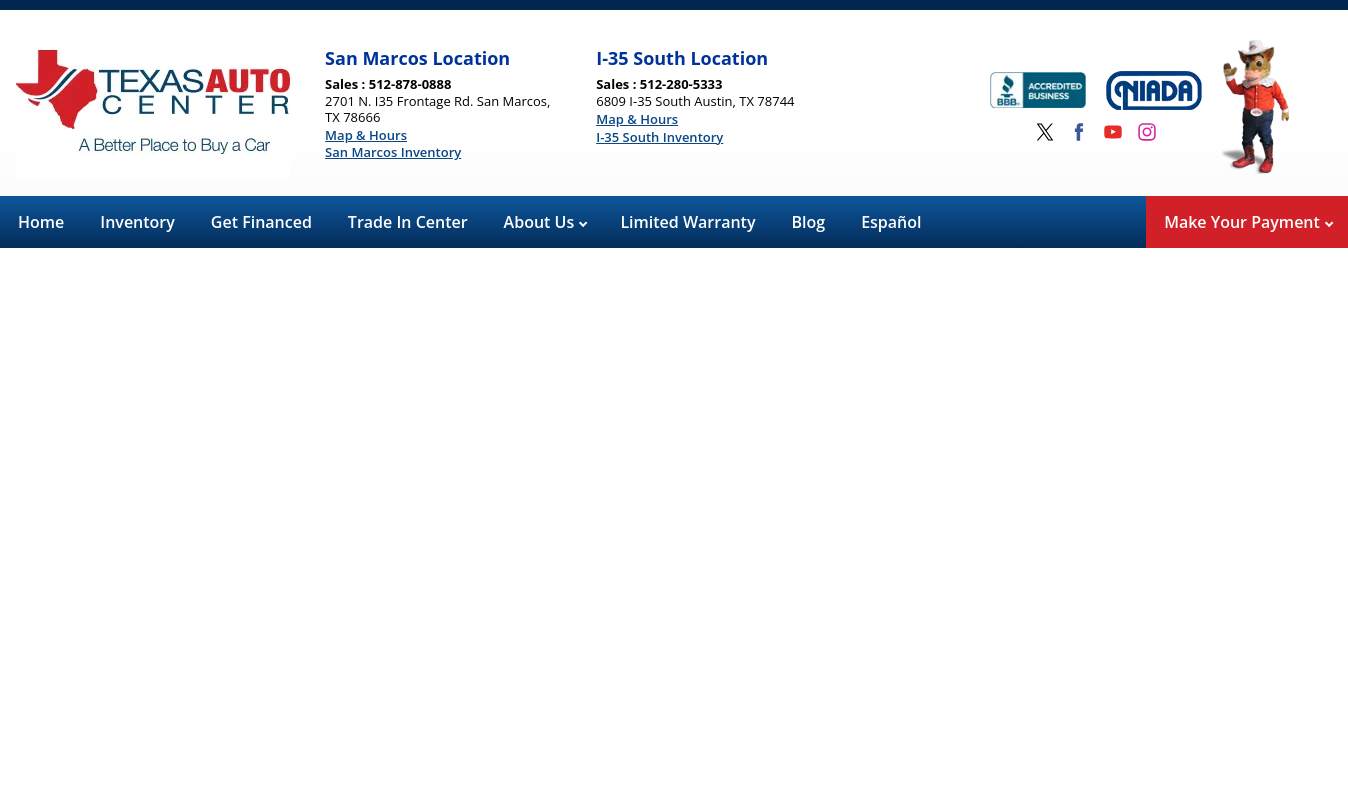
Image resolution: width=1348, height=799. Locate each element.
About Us (546, 222)
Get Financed (261, 222)
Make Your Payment (1248, 222)
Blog (809, 222)
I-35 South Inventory (659, 138)
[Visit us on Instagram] (1147, 132)
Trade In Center (408, 222)
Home (41, 222)
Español (891, 222)
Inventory (137, 222)
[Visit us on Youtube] (1113, 132)
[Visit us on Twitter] (1045, 132)
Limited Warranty (687, 222)
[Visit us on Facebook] (1079, 132)
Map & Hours (366, 136)
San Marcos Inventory (393, 153)
